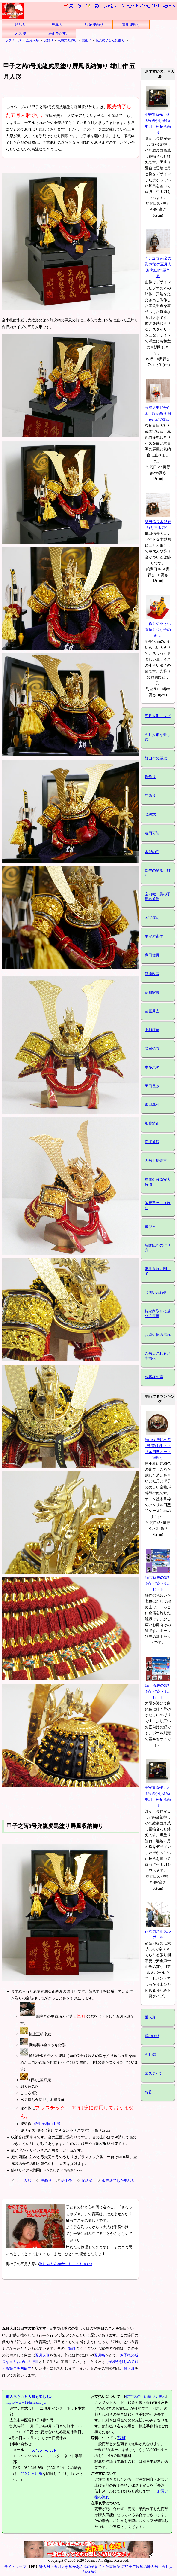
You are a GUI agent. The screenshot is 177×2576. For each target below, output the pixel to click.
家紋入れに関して (158, 1271)
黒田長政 (152, 1086)
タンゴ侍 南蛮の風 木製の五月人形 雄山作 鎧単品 (158, 264)
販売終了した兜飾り (110, 40)
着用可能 (152, 833)
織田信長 (152, 955)
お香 (148, 2092)
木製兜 (20, 34)
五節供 (70, 2348)
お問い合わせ (156, 1292)
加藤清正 (152, 1123)
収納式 (86, 2181)
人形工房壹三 (156, 1161)
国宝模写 (152, 918)
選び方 (150, 1227)
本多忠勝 (152, 1067)
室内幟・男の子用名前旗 (158, 896)
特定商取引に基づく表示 (158, 1313)
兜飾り (57, 25)
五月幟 (99, 2355)
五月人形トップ (158, 716)
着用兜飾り (131, 25)
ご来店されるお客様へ (158, 1355)
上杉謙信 (152, 1030)
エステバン (154, 2073)
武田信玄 (152, 1049)
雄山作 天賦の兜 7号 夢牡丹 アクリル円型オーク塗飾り (158, 1446)
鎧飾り (20, 25)
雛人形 (129, 2368)
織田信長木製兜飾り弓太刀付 (158, 522)
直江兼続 (152, 1142)
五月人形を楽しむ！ (158, 737)
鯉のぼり (152, 2036)
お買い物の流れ (158, 1335)
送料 (121, 2438)
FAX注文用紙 (31, 2474)
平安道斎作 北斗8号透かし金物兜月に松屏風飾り (158, 120)
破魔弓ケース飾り (158, 1205)
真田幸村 (152, 1105)
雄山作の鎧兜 (156, 758)
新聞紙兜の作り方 (158, 1247)
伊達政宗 (152, 974)
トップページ (11, 40)
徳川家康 (152, 992)
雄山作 (86, 40)
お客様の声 (154, 1377)
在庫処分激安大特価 (158, 1181)
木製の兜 (152, 852)
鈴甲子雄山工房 (47, 2124)
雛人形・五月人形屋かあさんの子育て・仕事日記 (79, 2567)
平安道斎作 (154, 936)
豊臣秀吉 (152, 1011)
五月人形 (32, 40)
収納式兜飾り (67, 40)
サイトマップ (15, 2567)
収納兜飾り (94, 25)
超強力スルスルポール (158, 1931)
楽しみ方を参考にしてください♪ (65, 2264)
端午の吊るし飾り (158, 873)
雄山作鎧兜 (57, 34)
